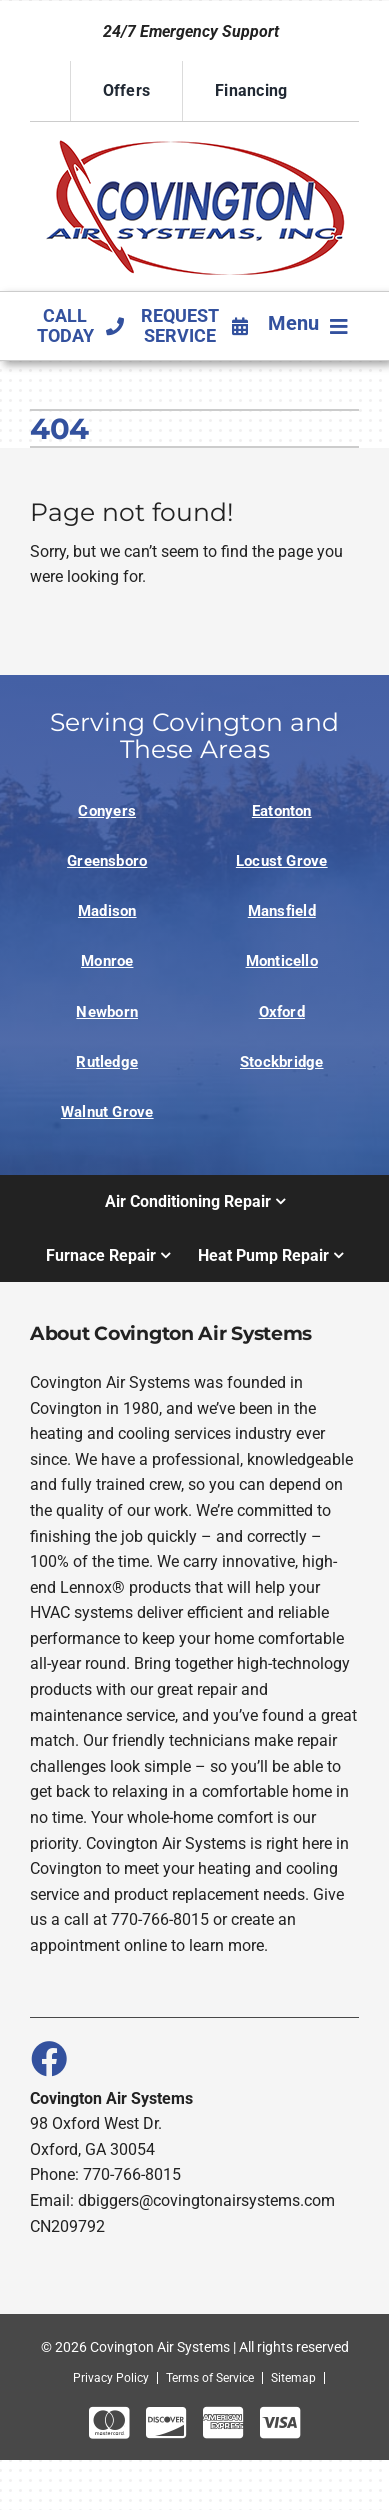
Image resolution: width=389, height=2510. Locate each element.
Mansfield (282, 911)
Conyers (107, 811)
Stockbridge (282, 1062)
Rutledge (107, 1062)
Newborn (107, 1012)
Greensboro (107, 861)
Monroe (107, 961)
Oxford (282, 1012)
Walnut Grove (107, 1112)
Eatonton (282, 811)
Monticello (282, 961)
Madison (107, 911)
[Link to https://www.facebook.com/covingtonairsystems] (48, 2058)
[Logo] (195, 139)
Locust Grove (282, 861)
